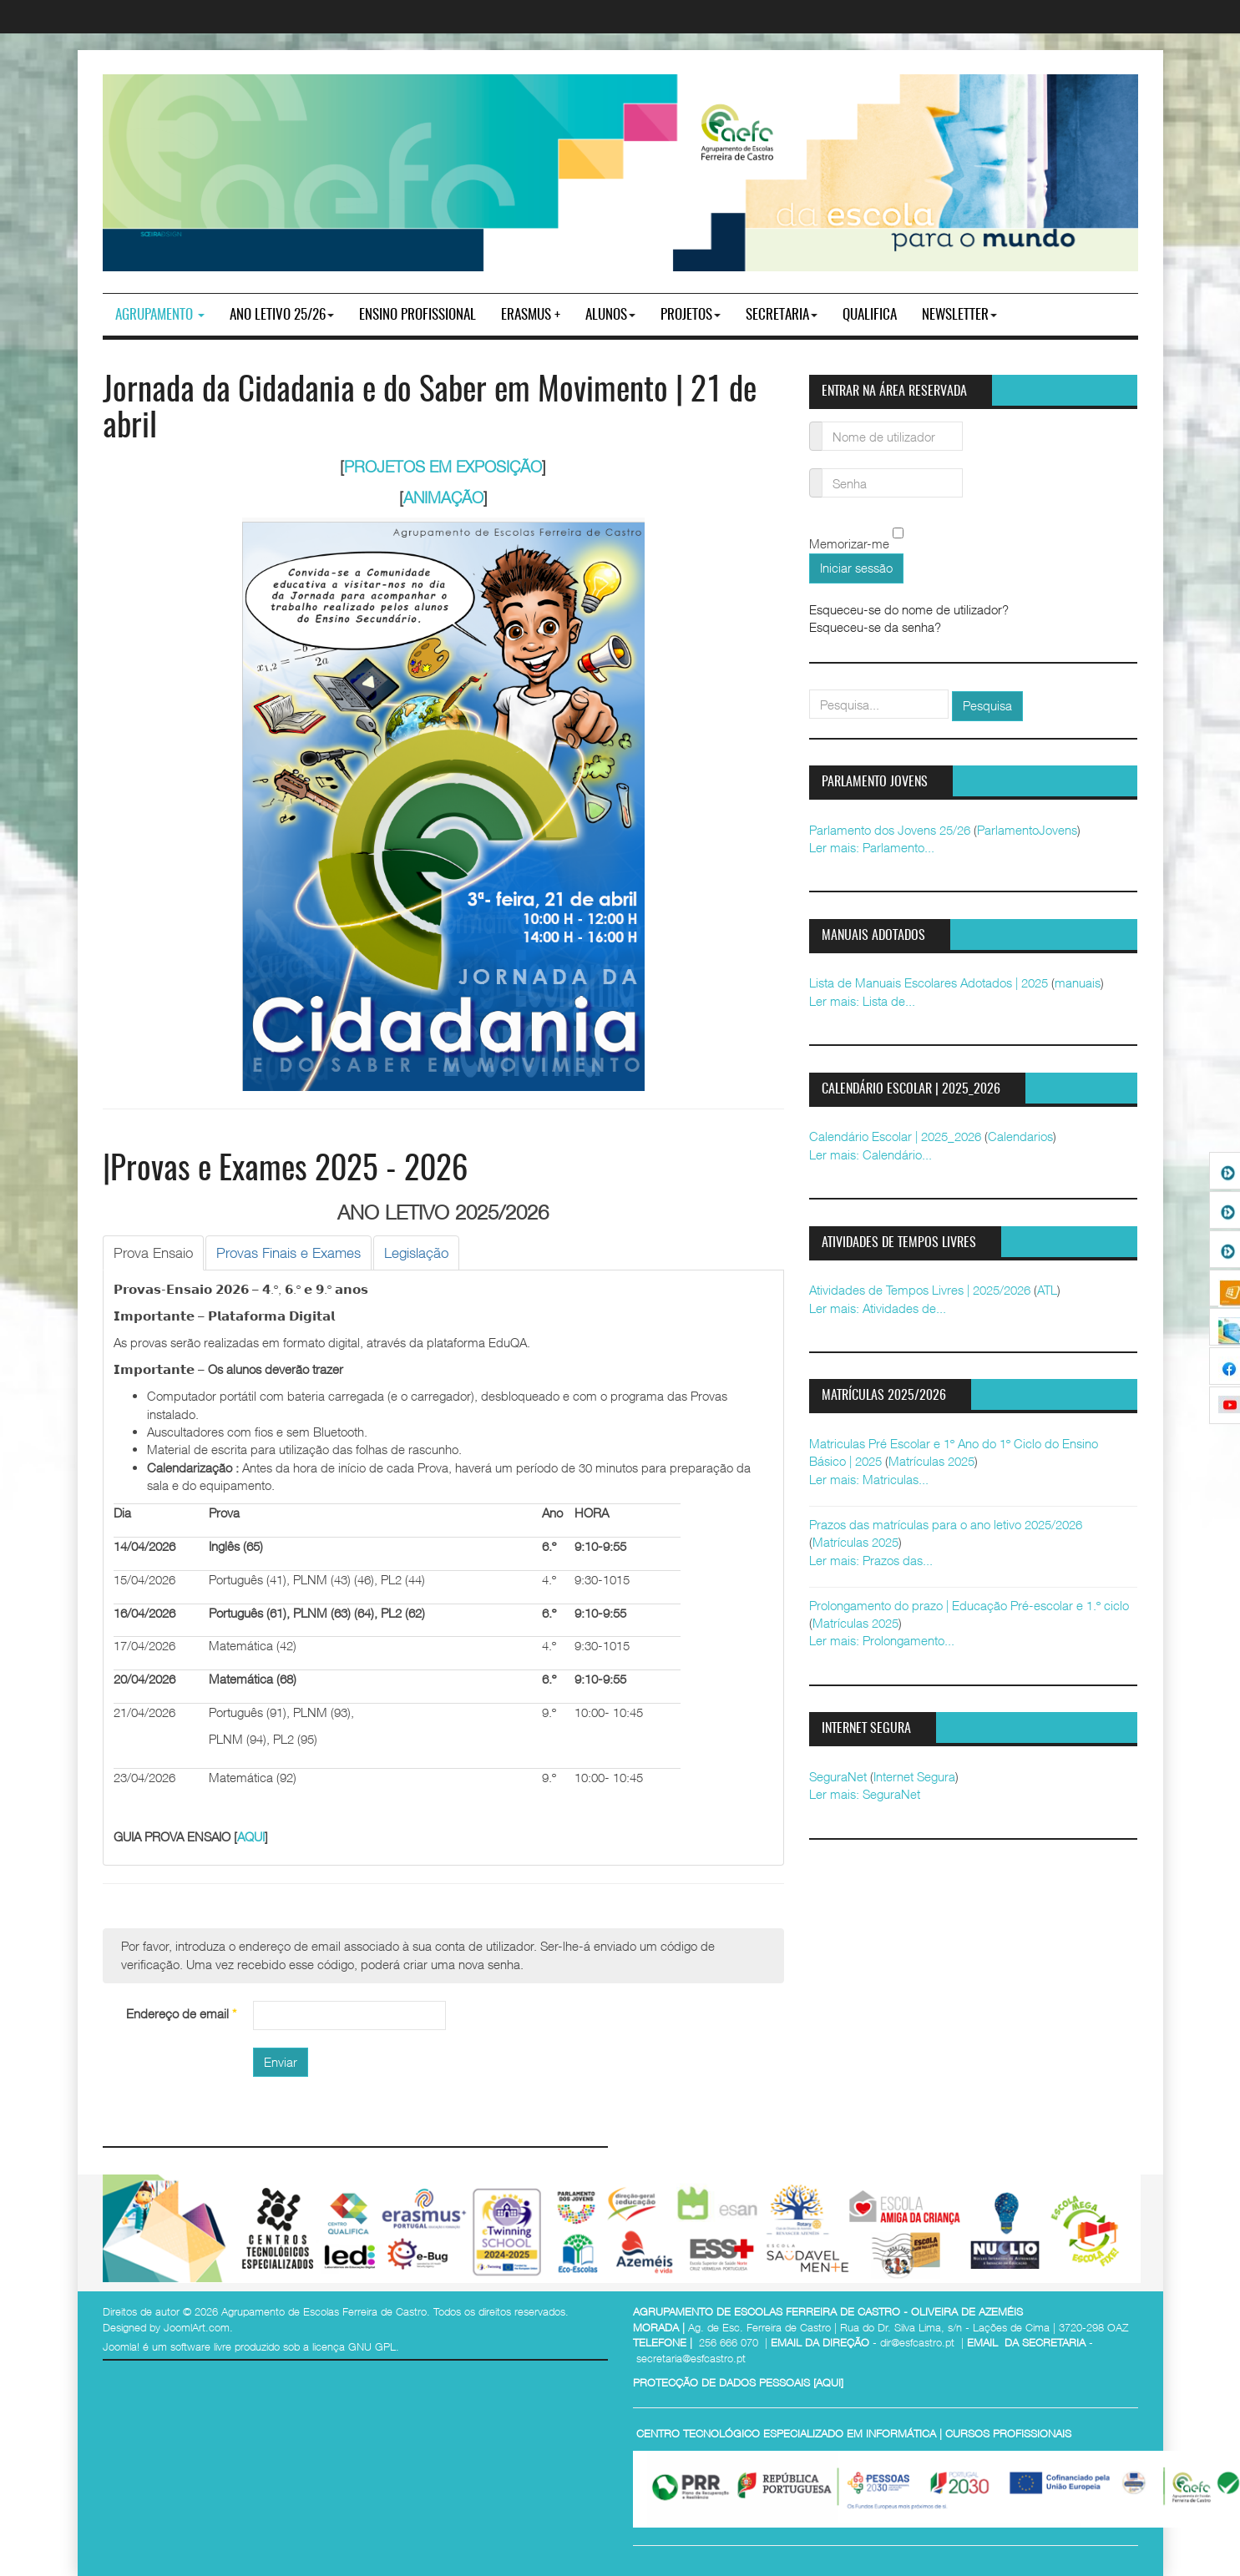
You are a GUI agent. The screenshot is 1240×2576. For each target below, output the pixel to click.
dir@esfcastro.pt (917, 2342)
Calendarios (1020, 1136)
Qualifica (870, 315)
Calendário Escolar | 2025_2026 (895, 1136)
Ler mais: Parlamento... (871, 847)
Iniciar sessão (856, 567)
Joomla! (121, 2346)
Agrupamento (160, 315)
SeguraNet (838, 1776)
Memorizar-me (849, 544)
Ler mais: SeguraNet (864, 1793)
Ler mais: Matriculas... (869, 1479)
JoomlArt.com (197, 2327)
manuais (1078, 982)
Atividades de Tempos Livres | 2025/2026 (919, 1289)
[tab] (153, 1252)
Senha (816, 472)
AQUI (251, 1836)
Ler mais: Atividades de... (877, 1308)
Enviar (280, 2061)
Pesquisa (987, 705)
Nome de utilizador (816, 426)
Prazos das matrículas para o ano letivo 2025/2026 (945, 1524)
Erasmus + (530, 315)
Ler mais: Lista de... (862, 1000)
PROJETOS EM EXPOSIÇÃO (443, 466)
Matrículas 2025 (931, 1460)
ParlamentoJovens (1027, 829)
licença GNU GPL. (355, 2346)
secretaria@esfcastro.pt (691, 2358)
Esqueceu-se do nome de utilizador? (909, 609)
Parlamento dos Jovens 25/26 (889, 829)
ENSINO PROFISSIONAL (417, 315)
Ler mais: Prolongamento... (881, 1640)
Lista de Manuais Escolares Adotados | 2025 (928, 982)
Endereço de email (181, 2013)
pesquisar (809, 689)
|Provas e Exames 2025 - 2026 (285, 1170)
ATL (1047, 1289)
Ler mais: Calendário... (870, 1154)
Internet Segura (914, 1776)
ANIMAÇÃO (443, 497)
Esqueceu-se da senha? (875, 626)
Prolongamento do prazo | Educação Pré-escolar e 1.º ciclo (969, 1605)
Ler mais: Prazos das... (871, 1560)
